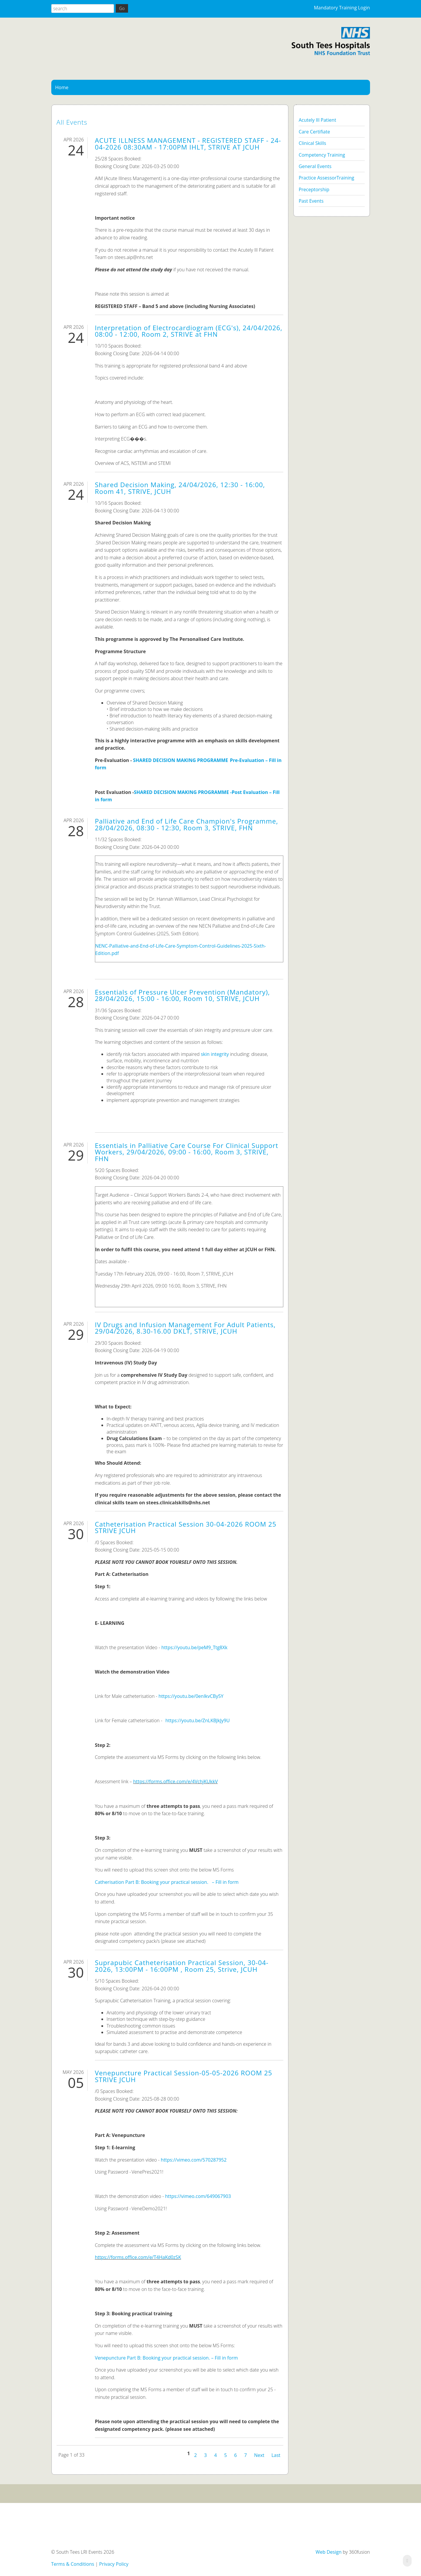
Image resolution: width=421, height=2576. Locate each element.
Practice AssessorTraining (326, 178)
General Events (315, 166)
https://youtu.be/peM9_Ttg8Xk (194, 1647)
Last (275, 2455)
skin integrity (215, 1054)
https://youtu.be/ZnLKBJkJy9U (197, 1720)
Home (61, 87)
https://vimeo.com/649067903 (198, 2196)
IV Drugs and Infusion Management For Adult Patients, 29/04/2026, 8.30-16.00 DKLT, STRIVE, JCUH (185, 1328)
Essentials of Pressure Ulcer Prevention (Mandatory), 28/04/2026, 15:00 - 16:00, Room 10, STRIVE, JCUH (182, 995)
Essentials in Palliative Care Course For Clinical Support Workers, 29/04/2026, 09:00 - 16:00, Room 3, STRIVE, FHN (186, 1152)
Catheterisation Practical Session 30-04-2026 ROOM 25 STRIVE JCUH (186, 1527)
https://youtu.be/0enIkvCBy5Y (191, 1696)
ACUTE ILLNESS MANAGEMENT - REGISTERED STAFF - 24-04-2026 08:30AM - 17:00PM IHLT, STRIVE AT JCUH (188, 143)
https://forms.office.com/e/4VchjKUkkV (175, 1781)
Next (259, 2455)
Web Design (328, 2552)
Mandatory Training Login (342, 7)
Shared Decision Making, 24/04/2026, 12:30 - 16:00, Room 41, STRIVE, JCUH (180, 488)
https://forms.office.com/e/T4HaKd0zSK (138, 2257)
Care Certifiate (314, 131)
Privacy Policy (113, 2564)
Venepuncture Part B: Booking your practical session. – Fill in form (166, 2358)
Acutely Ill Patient (317, 120)
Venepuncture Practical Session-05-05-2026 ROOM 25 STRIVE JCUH (183, 2076)
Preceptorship (314, 189)
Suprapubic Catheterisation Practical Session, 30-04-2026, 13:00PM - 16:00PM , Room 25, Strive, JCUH (182, 1966)
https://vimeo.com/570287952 (194, 2160)
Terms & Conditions (72, 2564)
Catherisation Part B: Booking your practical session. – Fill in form (167, 1882)
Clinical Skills (312, 143)
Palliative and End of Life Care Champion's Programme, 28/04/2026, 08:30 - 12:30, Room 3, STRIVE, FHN (186, 824)
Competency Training (322, 155)
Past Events (311, 201)
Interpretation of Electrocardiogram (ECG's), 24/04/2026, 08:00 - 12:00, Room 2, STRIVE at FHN (188, 331)
